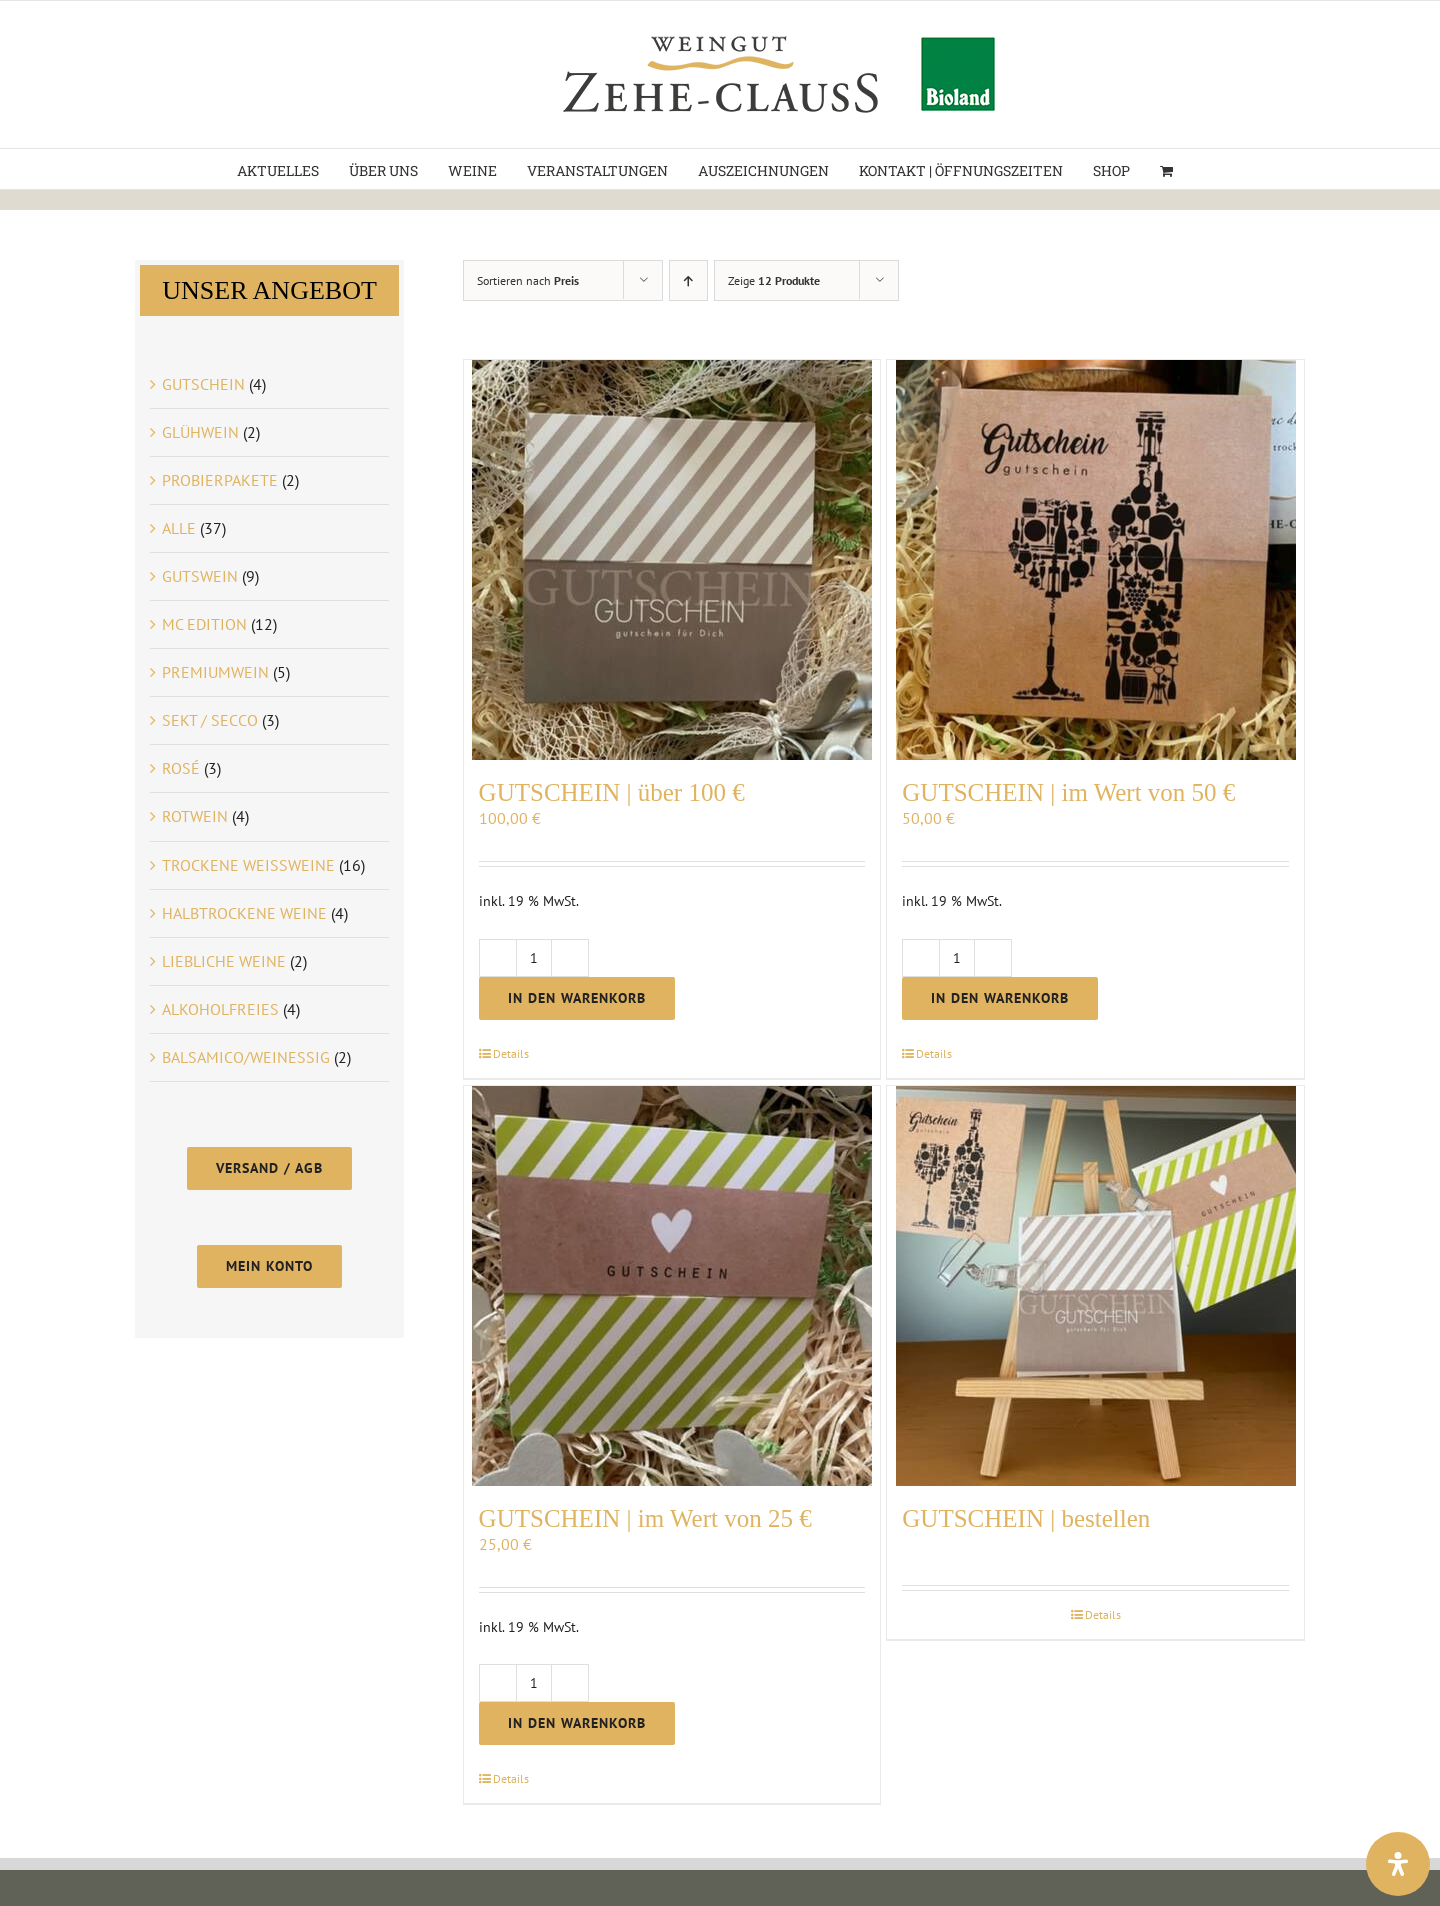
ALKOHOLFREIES (220, 1009)
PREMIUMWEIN (215, 672)
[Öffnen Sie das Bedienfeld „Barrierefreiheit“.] (1398, 1864)
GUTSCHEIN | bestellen (1026, 1518)
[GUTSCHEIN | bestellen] (1095, 1286)
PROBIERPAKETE (220, 480)
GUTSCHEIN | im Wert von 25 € (645, 1518)
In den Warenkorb (577, 998)
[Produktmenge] (534, 958)
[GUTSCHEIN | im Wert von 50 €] (1095, 560)
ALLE (179, 528)
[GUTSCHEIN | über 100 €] (672, 560)
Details (511, 1053)
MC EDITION (204, 624)
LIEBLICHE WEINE (224, 961)
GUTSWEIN (200, 576)
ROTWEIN (195, 816)
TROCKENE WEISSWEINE (248, 865)
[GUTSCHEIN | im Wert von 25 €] (672, 1286)
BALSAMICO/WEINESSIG (246, 1057)
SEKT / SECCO (210, 720)
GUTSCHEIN (203, 384)
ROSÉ (181, 768)
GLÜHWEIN (200, 432)
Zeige (774, 280)
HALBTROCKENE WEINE (244, 913)
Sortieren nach (528, 280)
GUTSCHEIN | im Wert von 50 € (1068, 792)
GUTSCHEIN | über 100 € (612, 792)
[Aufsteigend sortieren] (688, 280)
